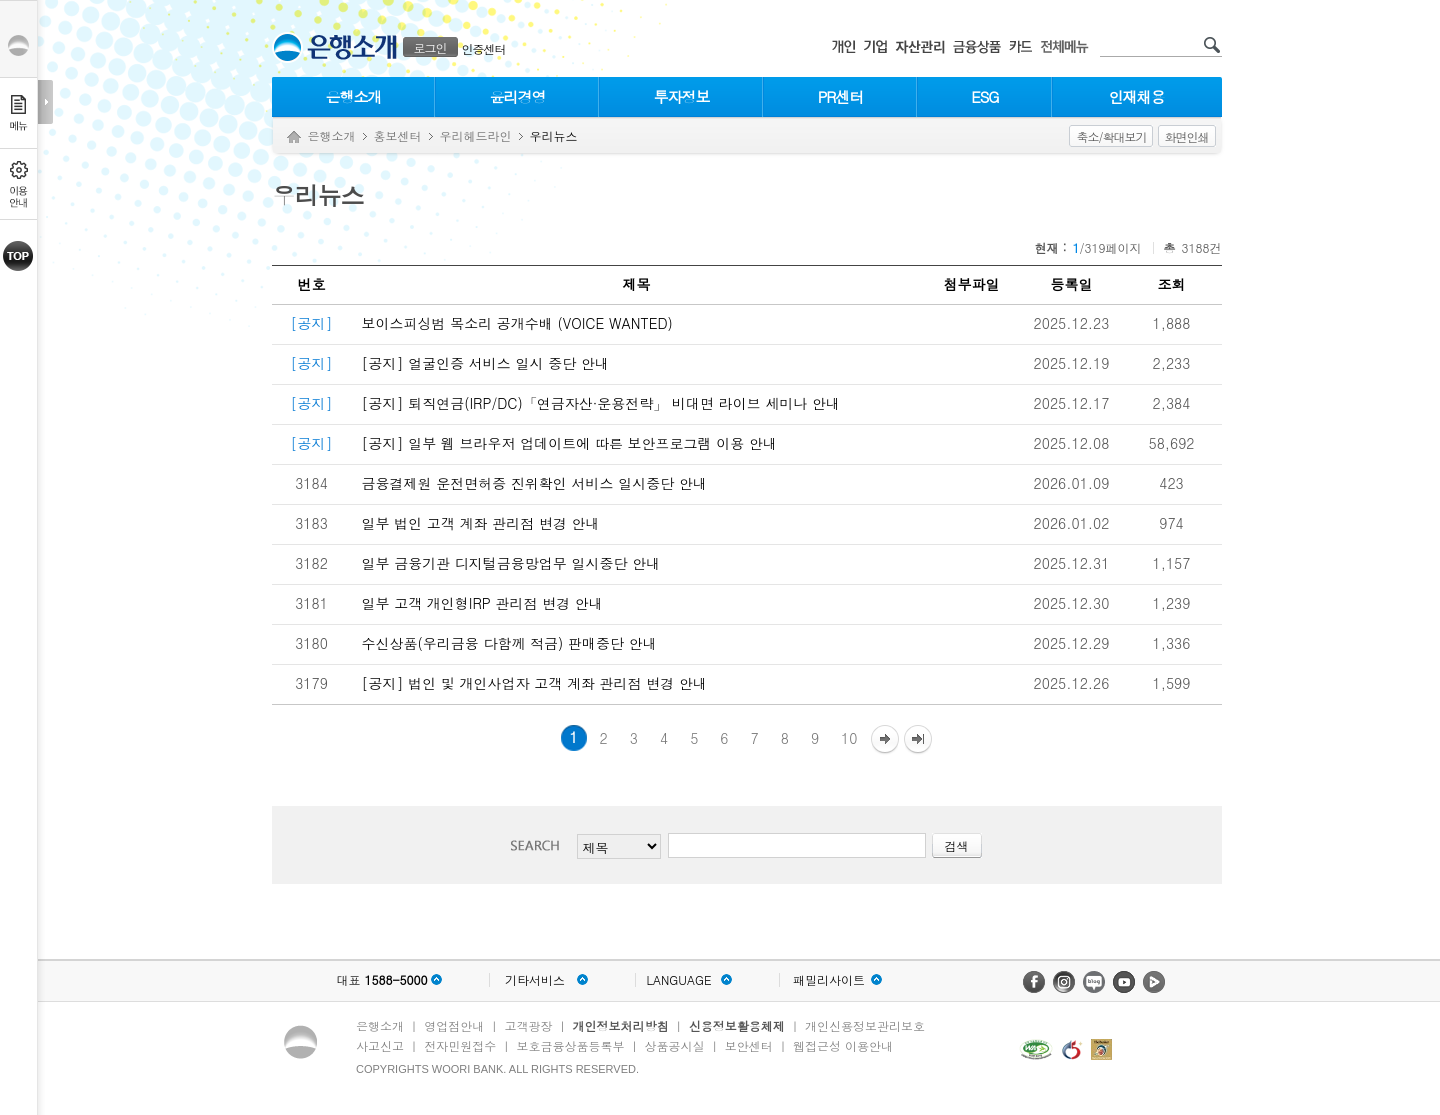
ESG (984, 96)
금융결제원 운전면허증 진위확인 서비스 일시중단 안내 (534, 483)
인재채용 (1137, 96)
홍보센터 (398, 135)
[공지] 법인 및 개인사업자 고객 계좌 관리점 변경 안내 (534, 683)
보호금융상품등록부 (570, 1045)
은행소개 (354, 96)
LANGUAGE (678, 980)
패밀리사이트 (829, 980)
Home (294, 137)
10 (849, 738)
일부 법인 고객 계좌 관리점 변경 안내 (481, 523)
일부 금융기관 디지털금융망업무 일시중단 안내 (511, 563)
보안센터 (749, 1045)
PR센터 (841, 96)
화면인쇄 (1187, 136)
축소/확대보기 (1111, 136)
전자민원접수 (460, 1045)
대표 (381, 980)
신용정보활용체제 (737, 1025)
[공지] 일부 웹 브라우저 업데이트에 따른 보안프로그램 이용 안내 (569, 443)
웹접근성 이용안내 (843, 1045)
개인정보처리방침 (621, 1025)
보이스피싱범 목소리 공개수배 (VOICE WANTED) (517, 323)
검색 (541, 845)
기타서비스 (535, 980)
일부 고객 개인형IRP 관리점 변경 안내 (482, 603)
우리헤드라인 (476, 135)
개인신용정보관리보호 (865, 1025)
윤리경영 (518, 96)
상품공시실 (675, 1045)
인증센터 (484, 48)
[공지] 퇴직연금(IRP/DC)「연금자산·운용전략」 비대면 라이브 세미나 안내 (601, 403)
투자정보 (682, 96)
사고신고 (380, 1045)
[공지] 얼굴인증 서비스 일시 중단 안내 (485, 363)
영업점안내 (454, 1025)
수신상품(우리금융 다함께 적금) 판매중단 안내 (509, 643)
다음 (885, 740)
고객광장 (528, 1025)
